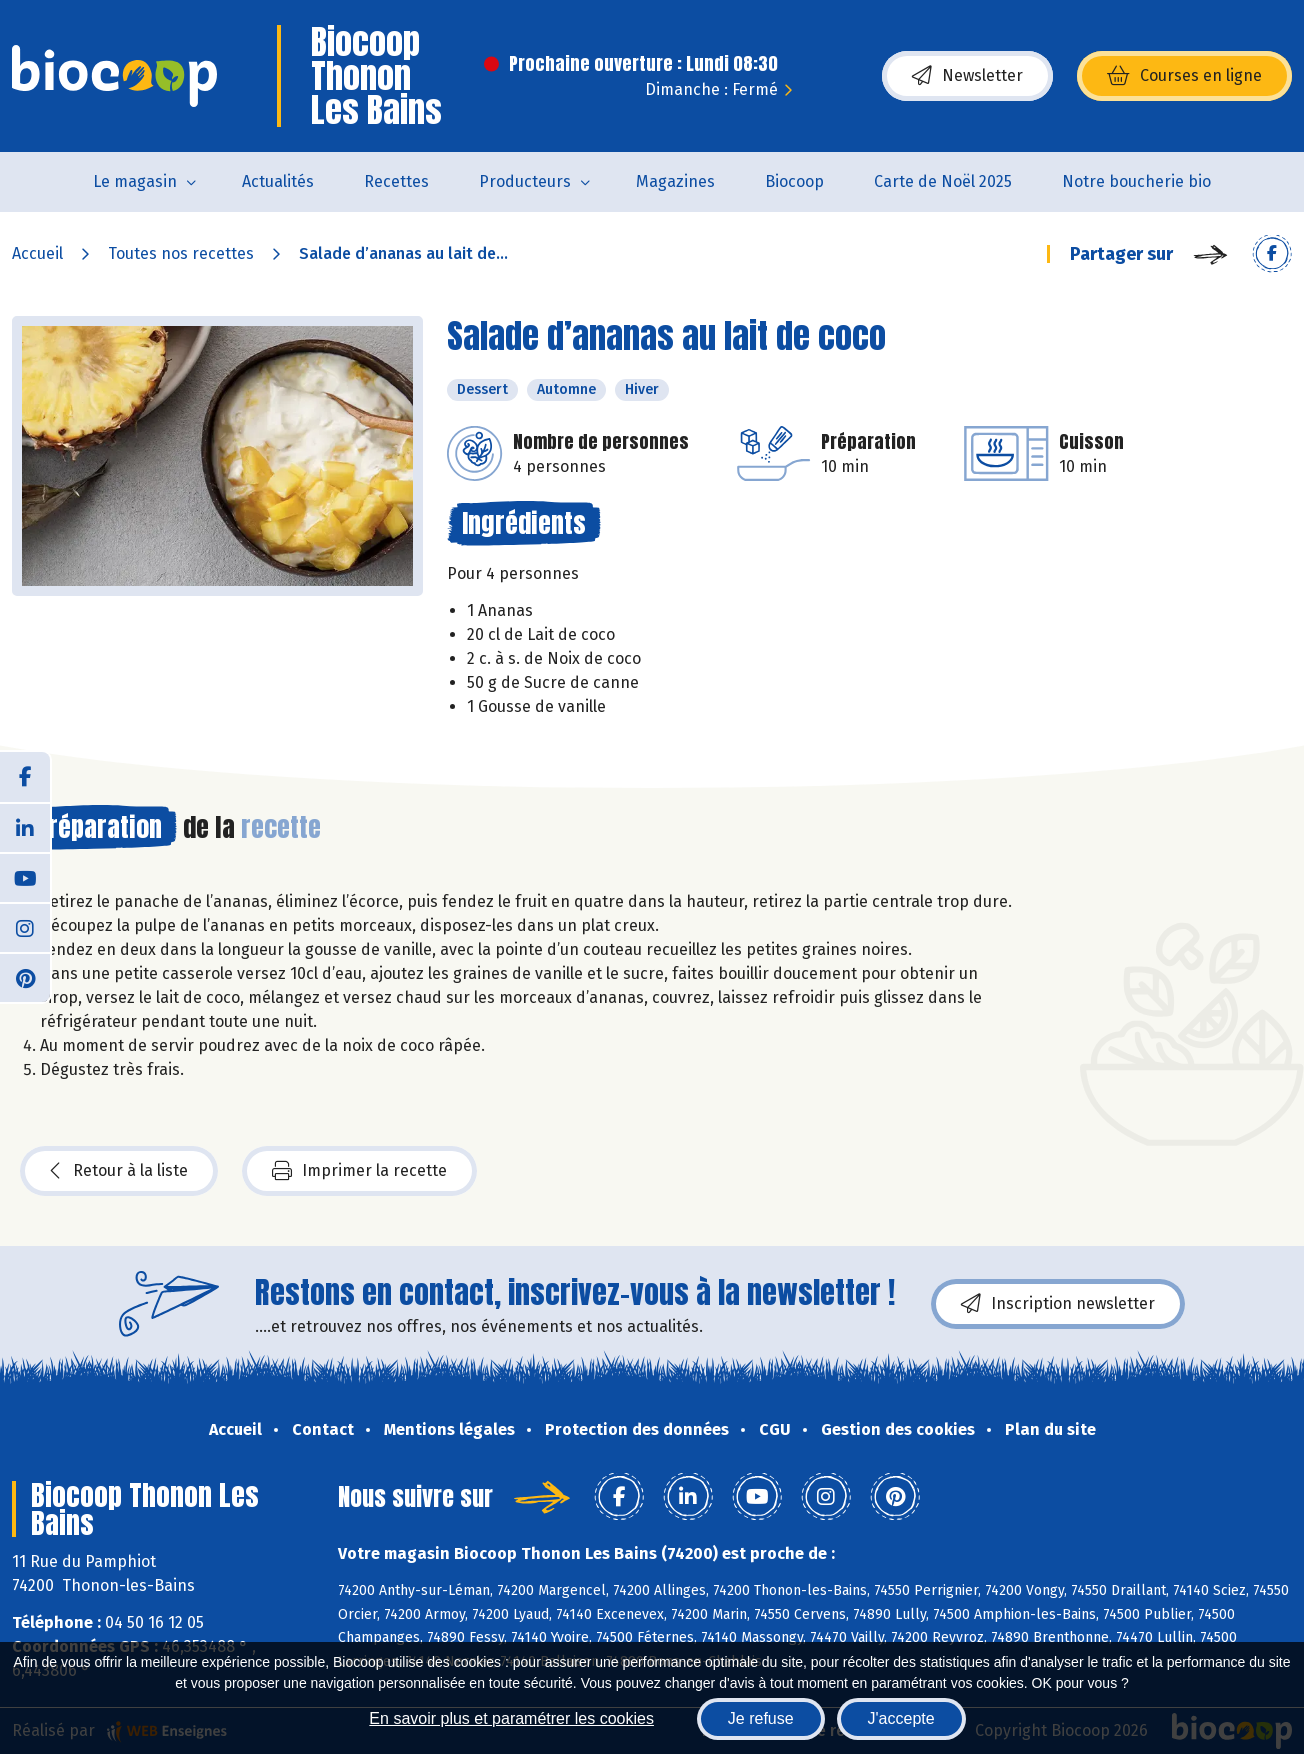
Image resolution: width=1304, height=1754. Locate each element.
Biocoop (794, 181)
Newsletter (967, 76)
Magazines (675, 181)
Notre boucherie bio (1136, 181)
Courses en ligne (1184, 76)
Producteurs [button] (525, 181)
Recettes (396, 181)
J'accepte (901, 1718)
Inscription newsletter (1058, 1304)
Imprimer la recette (359, 1171)
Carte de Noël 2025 (943, 181)
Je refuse (761, 1718)
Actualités (278, 181)
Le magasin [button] (135, 181)
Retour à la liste (119, 1171)
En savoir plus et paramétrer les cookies (511, 1718)
